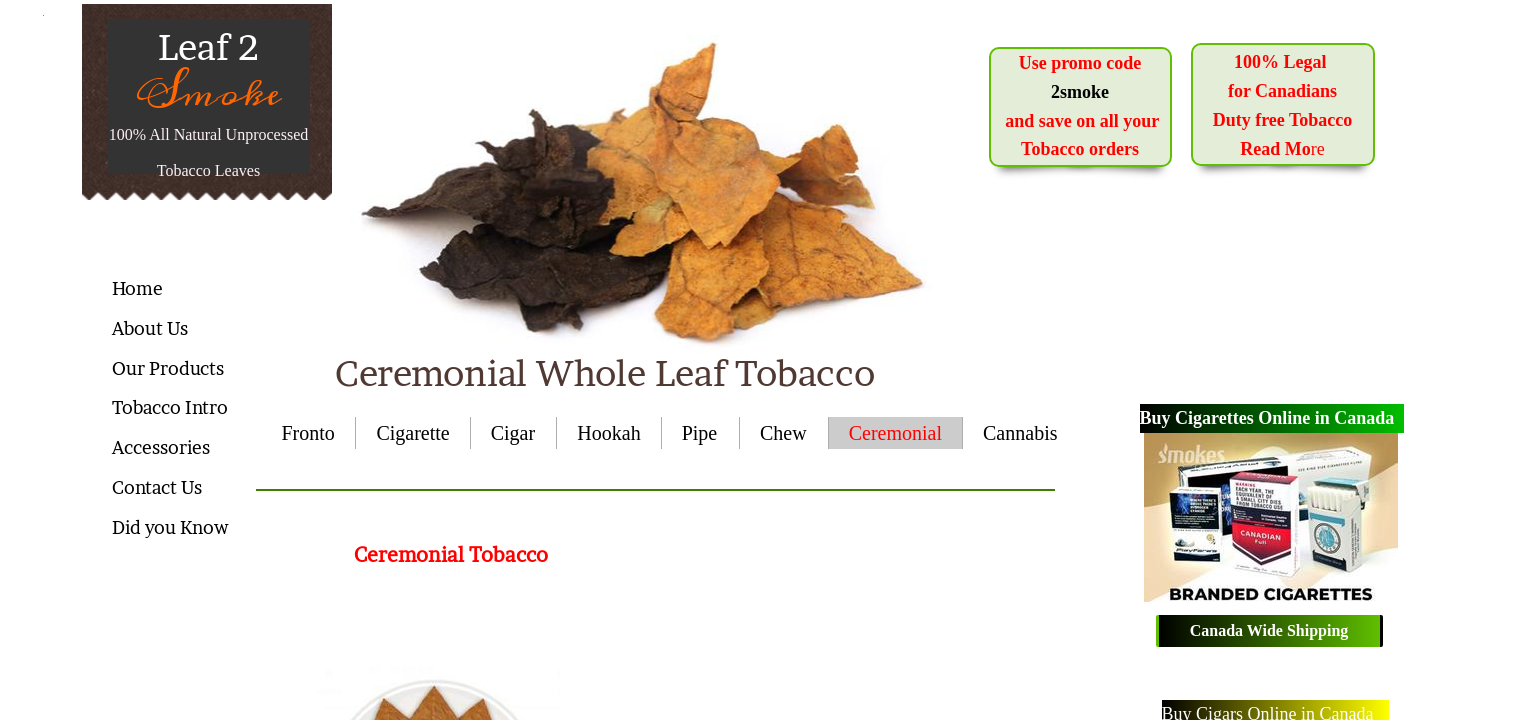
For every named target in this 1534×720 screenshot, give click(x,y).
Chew (783, 433)
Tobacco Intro (170, 407)
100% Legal (1282, 62)
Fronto (308, 433)
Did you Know (170, 527)
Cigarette (412, 433)
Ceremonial (895, 433)
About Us (150, 328)
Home (137, 288)
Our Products (168, 368)
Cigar (513, 433)
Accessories (161, 447)
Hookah (608, 433)
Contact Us (157, 487)
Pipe (700, 433)
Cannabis (1020, 433)
